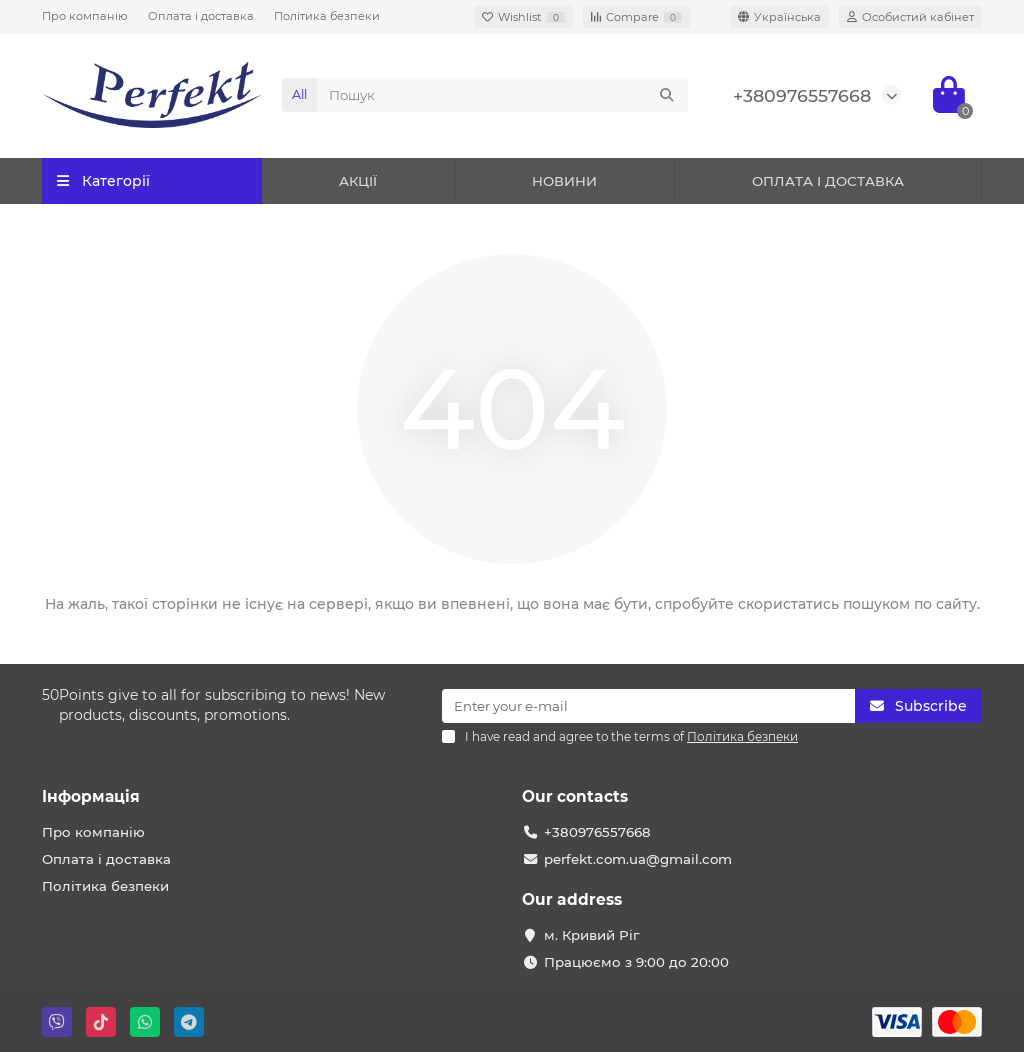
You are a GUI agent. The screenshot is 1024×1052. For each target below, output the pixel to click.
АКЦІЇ (358, 181)
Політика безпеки (327, 16)
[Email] (648, 706)
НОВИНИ (564, 181)
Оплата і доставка (201, 16)
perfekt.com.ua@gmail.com (638, 859)
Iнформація (91, 796)
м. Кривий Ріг (591, 935)
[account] (910, 17)
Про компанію (85, 16)
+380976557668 (802, 95)
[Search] (502, 95)
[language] (779, 17)
